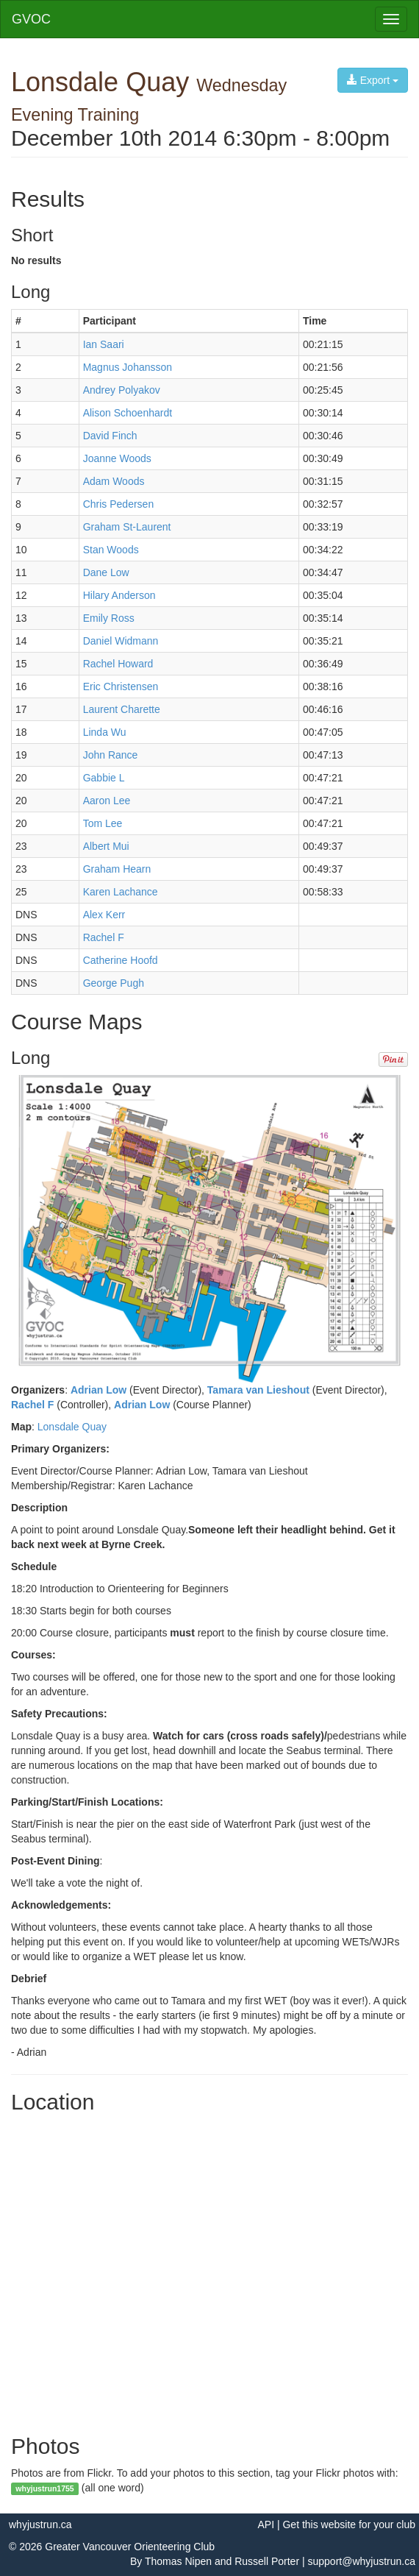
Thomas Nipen (178, 2561)
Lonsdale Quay (72, 1427)
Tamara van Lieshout (258, 1390)
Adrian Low (98, 1390)
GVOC (31, 19)
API (265, 2524)
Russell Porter (266, 2561)
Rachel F (32, 1405)
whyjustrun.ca (40, 2524)
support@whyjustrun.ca (361, 2561)
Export (372, 80)
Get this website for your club (348, 2524)
